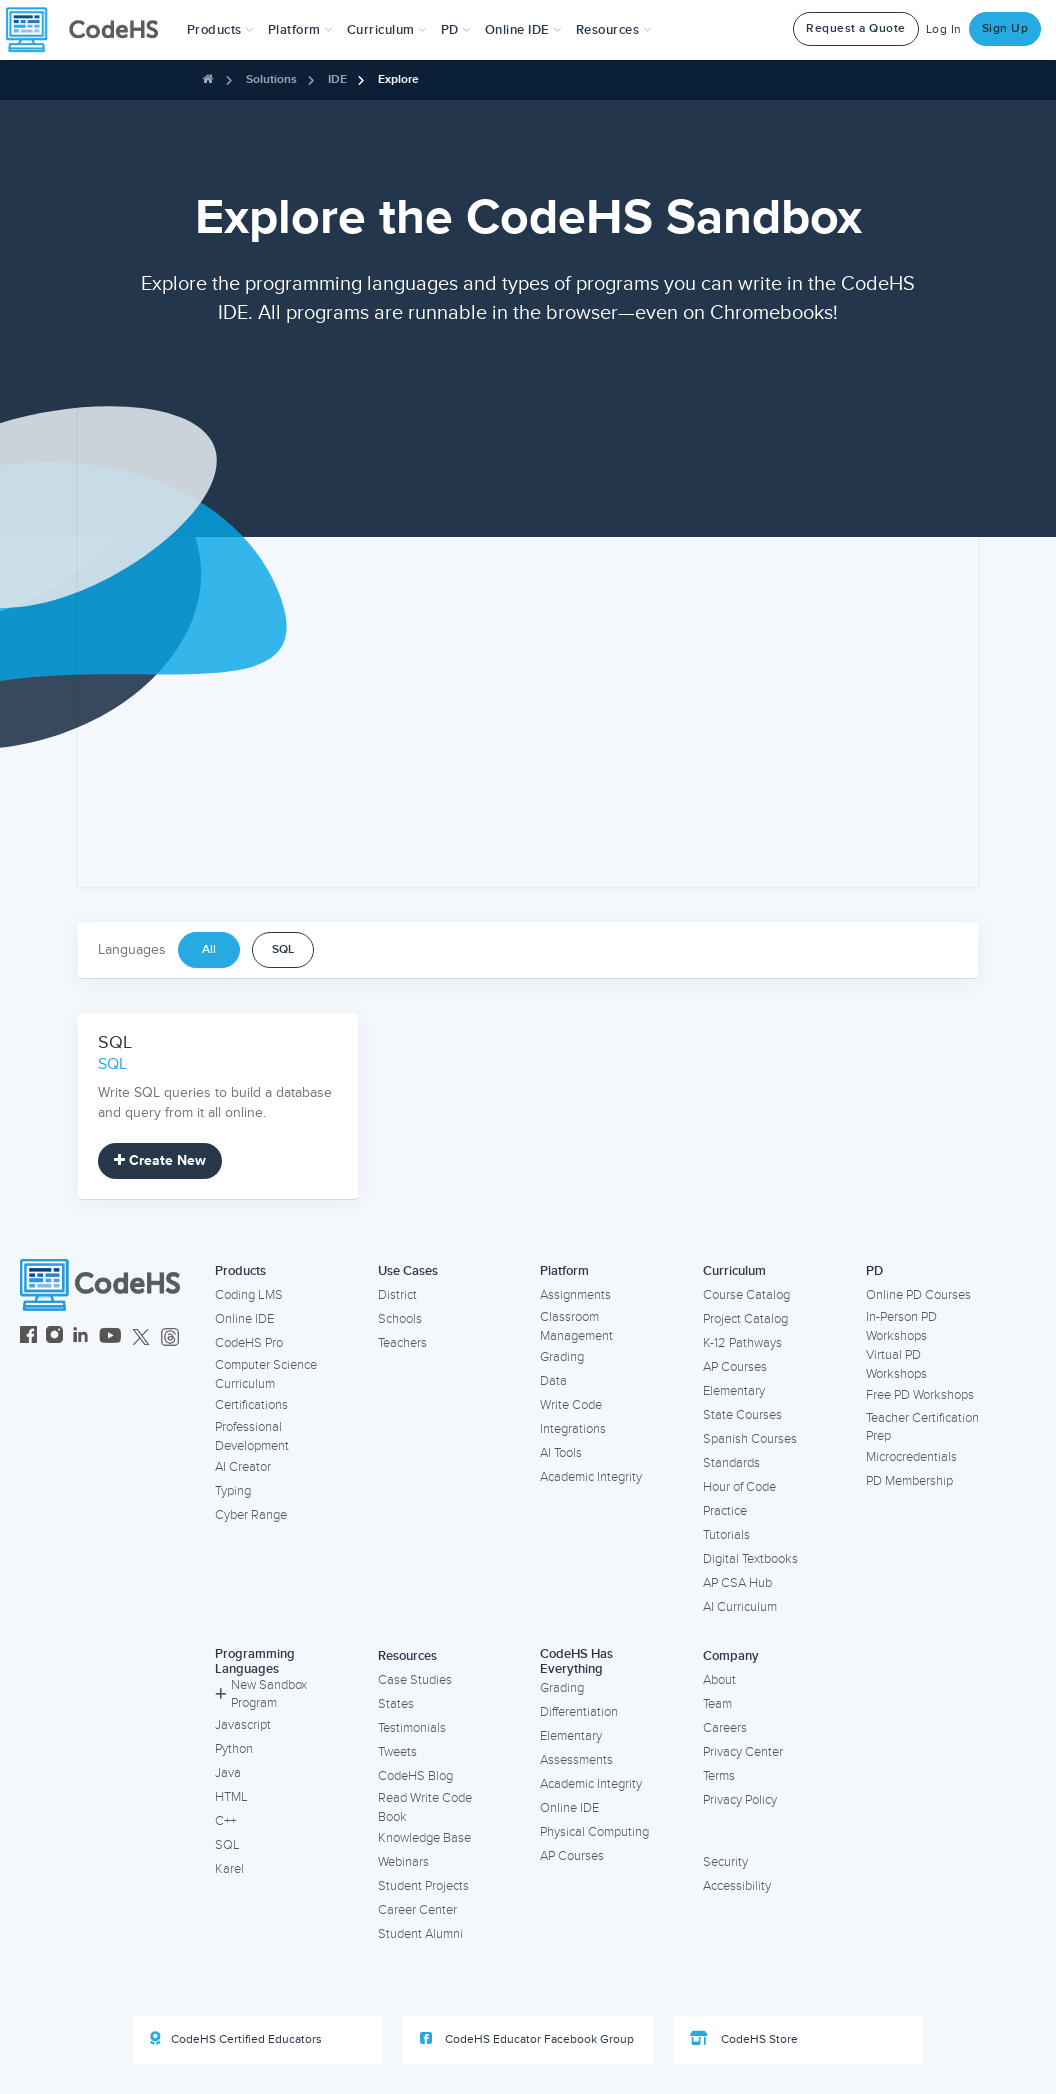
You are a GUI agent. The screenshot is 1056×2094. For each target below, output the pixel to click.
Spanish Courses (750, 1439)
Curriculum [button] (387, 30)
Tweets (397, 1752)
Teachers (402, 1343)
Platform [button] (300, 30)
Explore (398, 79)
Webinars (403, 1862)
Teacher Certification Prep (922, 1427)
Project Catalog (745, 1319)
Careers (725, 1728)
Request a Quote (856, 28)
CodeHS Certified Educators (236, 2039)
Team (717, 1704)
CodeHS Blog (415, 1776)
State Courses (742, 1415)
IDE (337, 79)
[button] (220, 30)
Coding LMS (249, 1295)
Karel (229, 1869)
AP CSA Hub (737, 1583)
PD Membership (909, 1481)
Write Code (571, 1405)
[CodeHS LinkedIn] (80, 1337)
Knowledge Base (424, 1838)
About (719, 1680)
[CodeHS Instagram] (54, 1337)
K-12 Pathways (742, 1343)
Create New (160, 1160)
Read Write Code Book (425, 1807)
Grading (562, 1357)
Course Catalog (746, 1295)
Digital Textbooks (750, 1559)
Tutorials (726, 1535)
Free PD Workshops (920, 1395)
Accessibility (737, 1886)
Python (234, 1749)
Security (725, 1862)
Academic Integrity (591, 1477)
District (397, 1295)
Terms (719, 1776)
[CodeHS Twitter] (141, 1337)
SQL (283, 949)
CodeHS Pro (249, 1343)
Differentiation (579, 1712)
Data (553, 1381)
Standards (731, 1463)
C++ (225, 1821)
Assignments (575, 1295)
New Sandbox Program (261, 1694)
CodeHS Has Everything (576, 1661)
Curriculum (734, 1271)
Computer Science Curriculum (266, 1374)
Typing (233, 1491)
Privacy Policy (740, 1800)
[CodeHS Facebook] (28, 1337)
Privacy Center (743, 1752)
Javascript (243, 1725)
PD (874, 1271)
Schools (400, 1319)
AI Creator (243, 1467)
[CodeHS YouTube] (110, 1337)
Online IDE (244, 1319)
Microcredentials (911, 1457)
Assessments (576, 1760)
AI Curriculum (740, 1607)
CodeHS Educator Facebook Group (527, 2039)
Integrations (573, 1429)
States (396, 1704)
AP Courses (735, 1367)
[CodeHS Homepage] (90, 30)
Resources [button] (614, 30)
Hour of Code (739, 1487)
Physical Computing (594, 1832)
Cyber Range (251, 1515)
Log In (944, 29)
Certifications (251, 1405)
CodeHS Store (744, 2039)
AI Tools (561, 1453)
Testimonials (412, 1728)
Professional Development (252, 1436)
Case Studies (415, 1680)
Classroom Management (576, 1326)
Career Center (417, 1910)
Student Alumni (420, 1934)
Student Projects (423, 1886)
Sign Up (1005, 28)
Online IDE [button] (523, 30)
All (209, 949)
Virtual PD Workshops (896, 1364)
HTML (231, 1797)
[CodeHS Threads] (170, 1337)
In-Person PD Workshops (901, 1326)
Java (228, 1773)
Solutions (271, 79)
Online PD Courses (918, 1295)
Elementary (734, 1391)
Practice (725, 1511)
